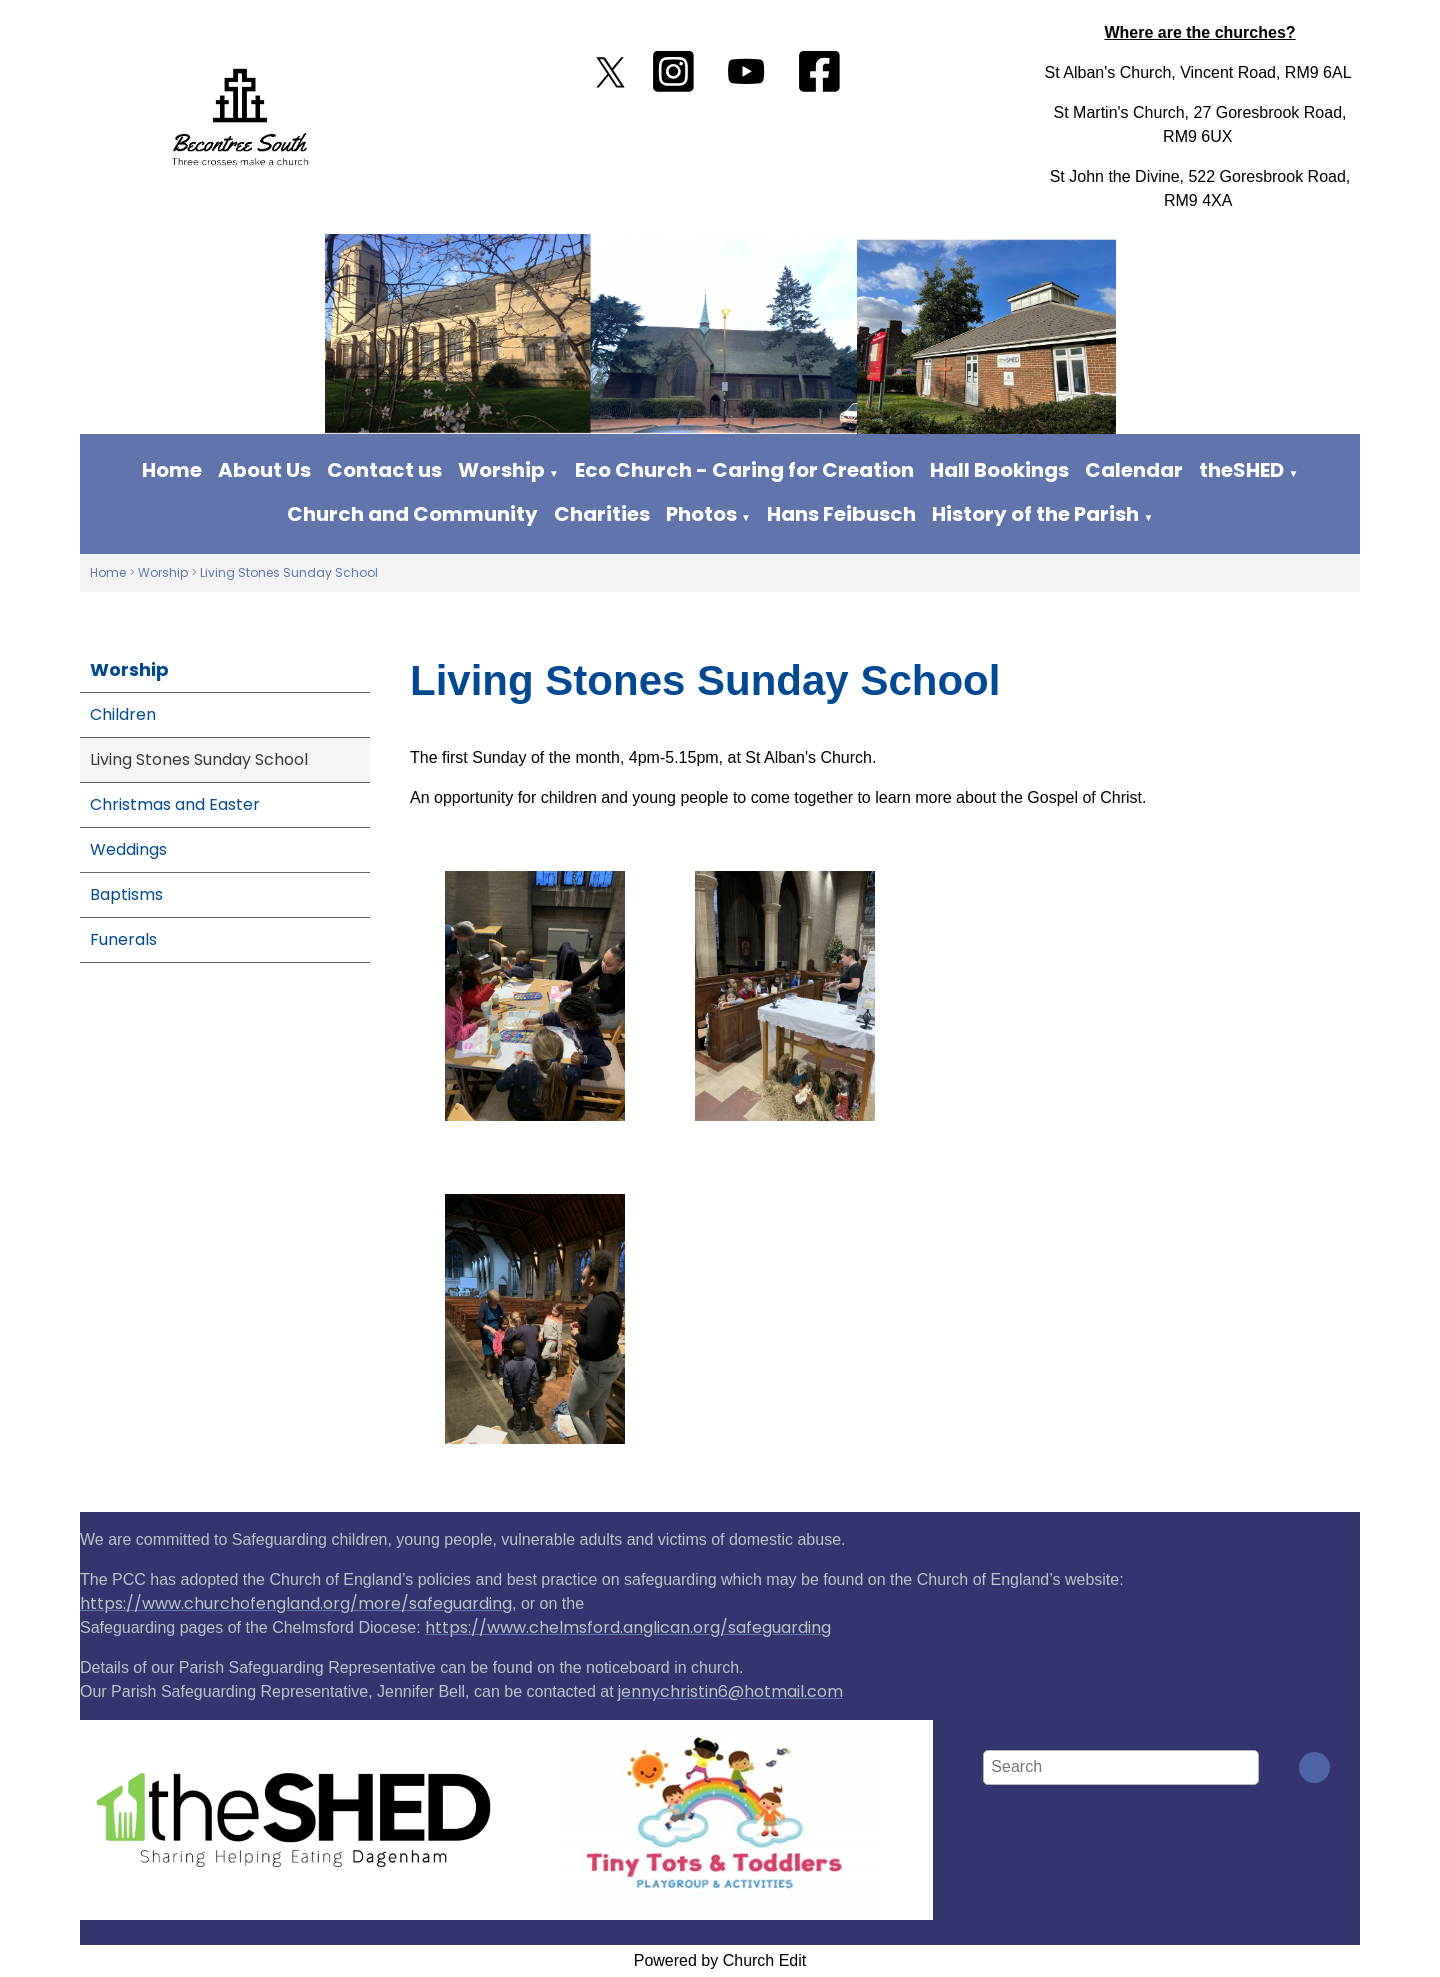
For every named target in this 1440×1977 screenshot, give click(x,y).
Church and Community (412, 514)
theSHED (1241, 470)
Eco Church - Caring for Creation (744, 470)
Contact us (384, 470)
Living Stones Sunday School (289, 572)
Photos (701, 514)
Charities (602, 514)
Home (172, 470)
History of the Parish (1035, 514)
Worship (501, 470)
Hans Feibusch (841, 514)
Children (123, 714)
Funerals (123, 939)
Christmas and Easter (175, 804)
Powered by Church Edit (720, 1960)
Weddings (128, 849)
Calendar (1134, 470)
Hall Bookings (999, 470)
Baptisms (126, 894)
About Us (264, 470)
